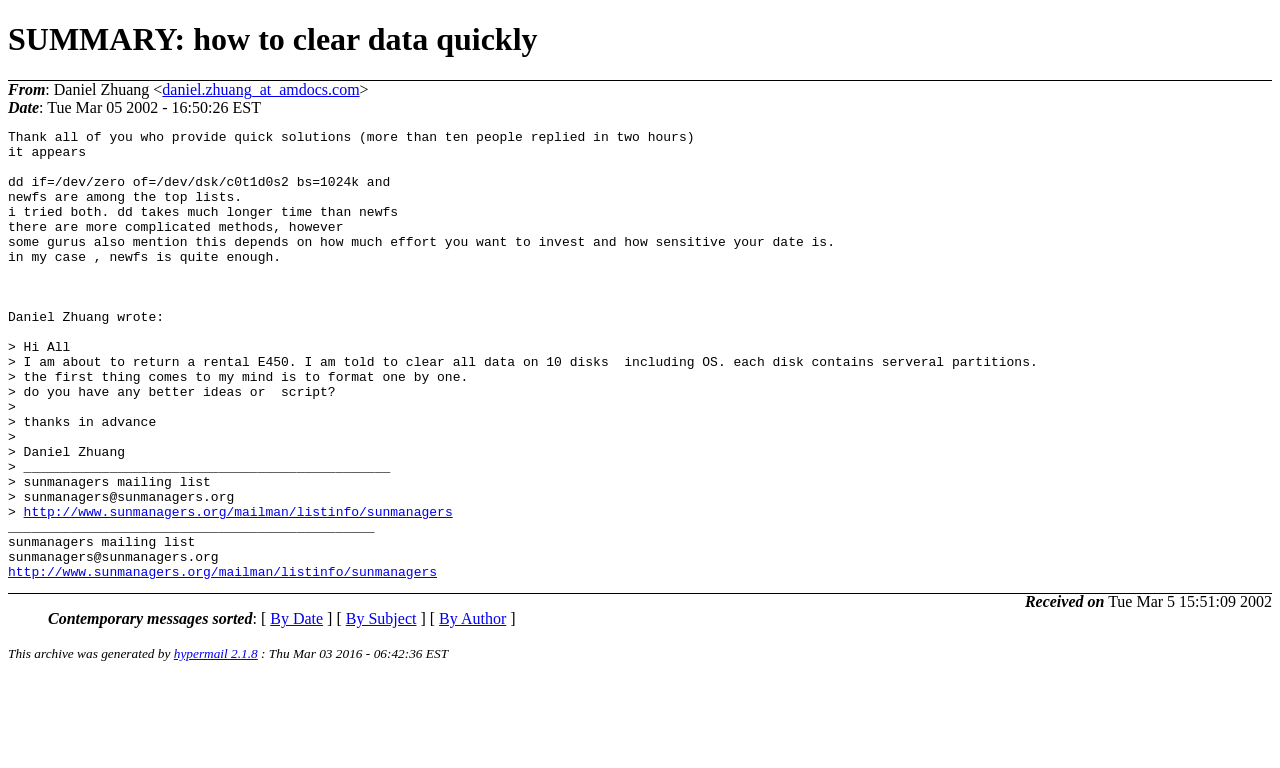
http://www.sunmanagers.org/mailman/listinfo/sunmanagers (238, 589)
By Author (472, 708)
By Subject (381, 708)
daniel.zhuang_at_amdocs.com (260, 89)
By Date (296, 708)
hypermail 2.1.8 (216, 743)
